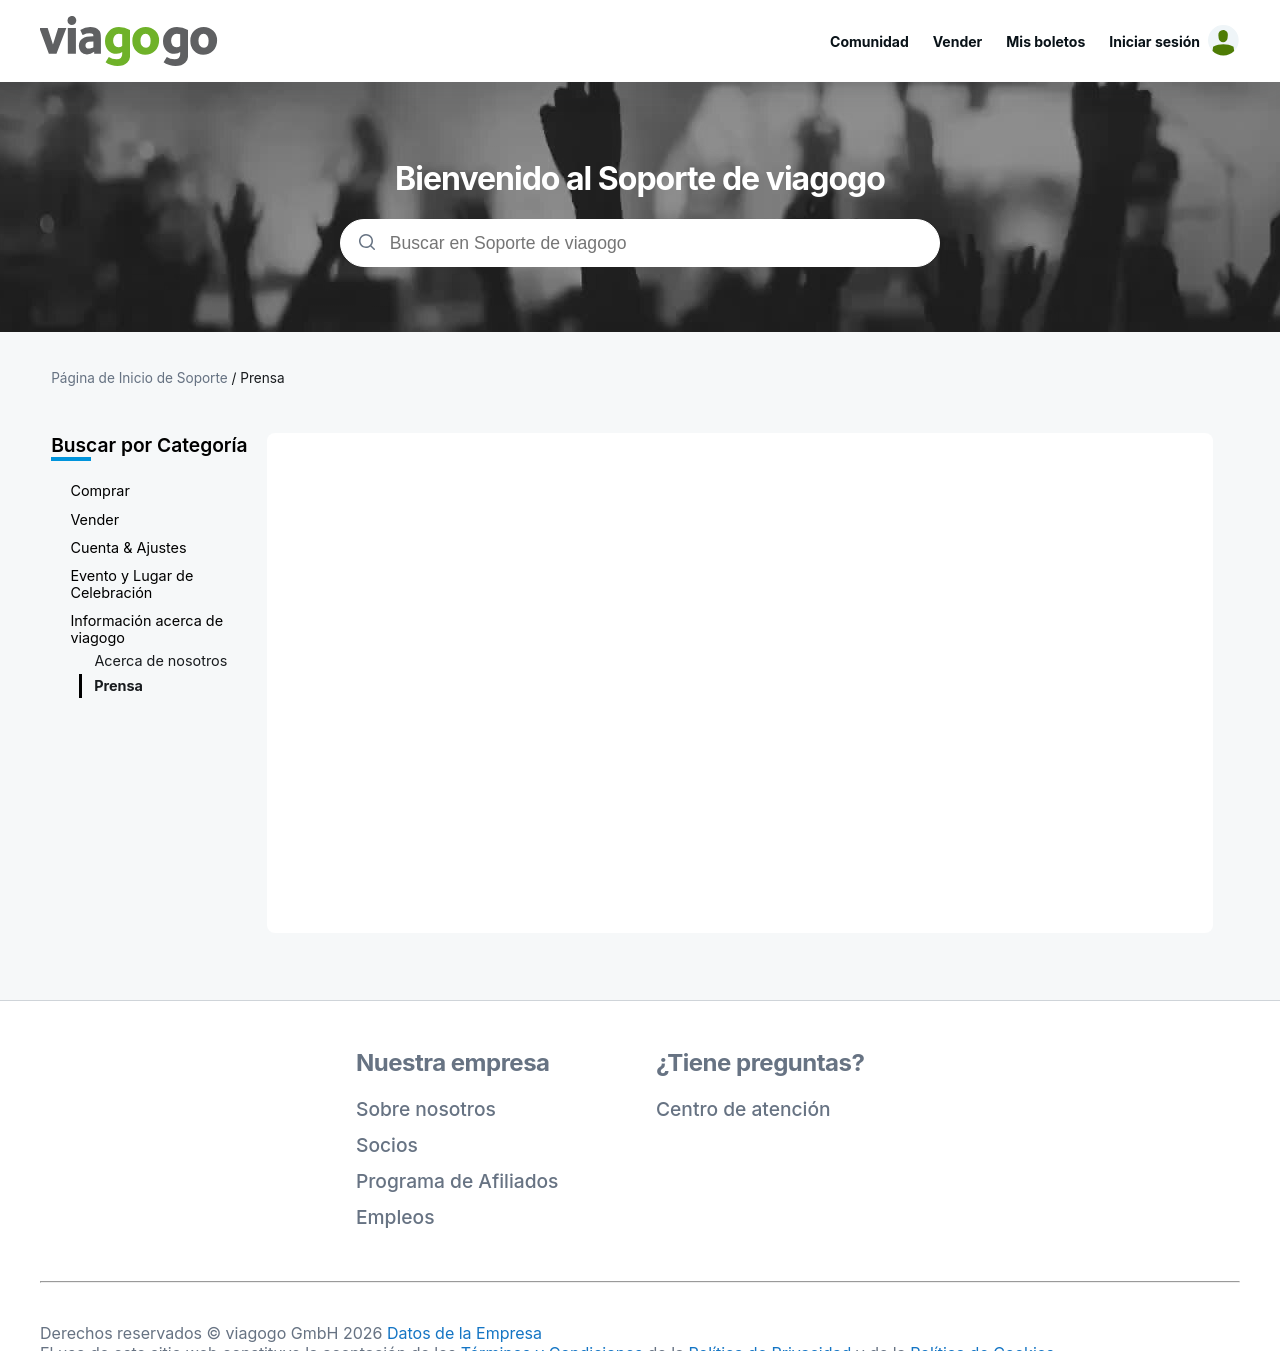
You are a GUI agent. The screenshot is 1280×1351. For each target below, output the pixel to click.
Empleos (395, 1217)
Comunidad (869, 41)
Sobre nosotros (426, 1109)
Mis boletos (1045, 41)
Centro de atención (743, 1109)
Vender (958, 41)
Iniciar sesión (1154, 41)
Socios (387, 1145)
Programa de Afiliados (457, 1181)
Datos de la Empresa (464, 1333)
